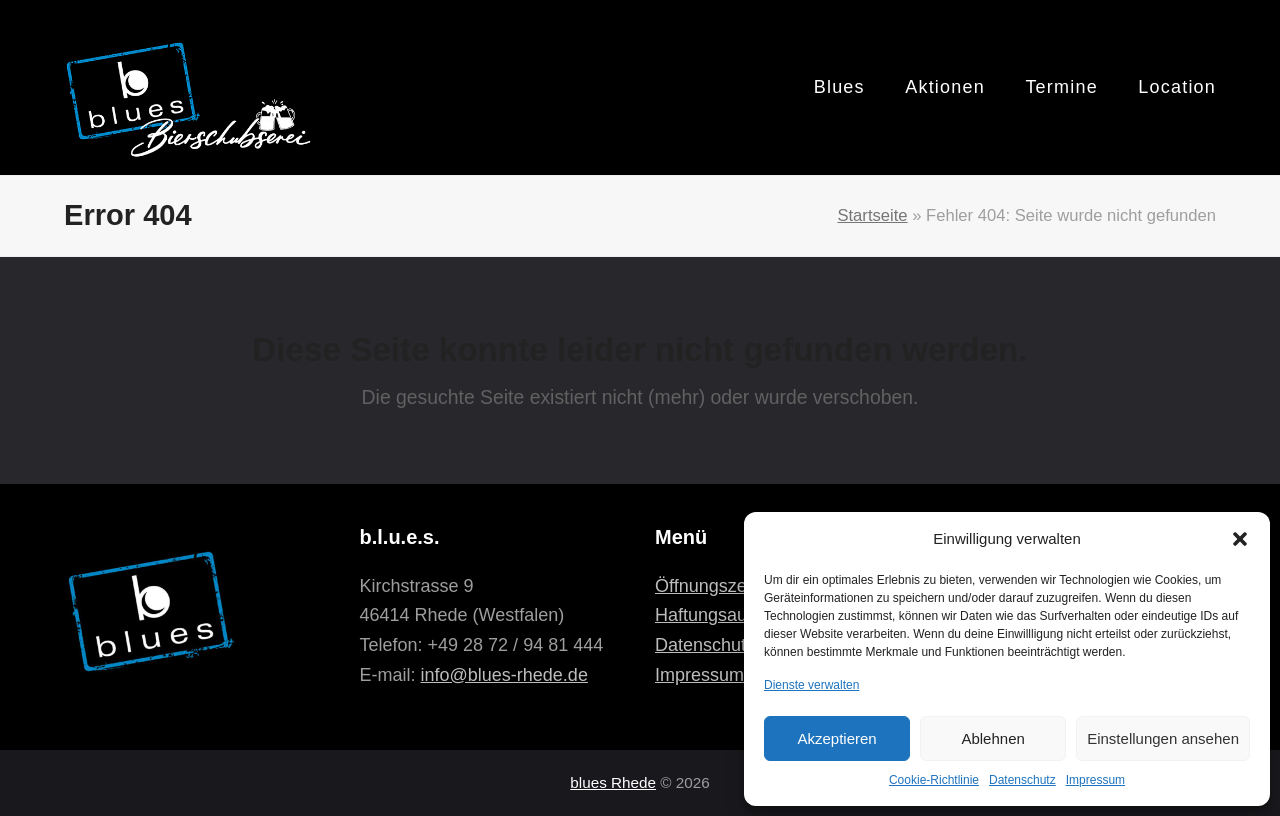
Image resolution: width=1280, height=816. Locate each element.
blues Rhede (613, 782)
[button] (1240, 539)
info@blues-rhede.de (504, 675)
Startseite (872, 215)
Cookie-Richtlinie (934, 780)
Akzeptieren (836, 738)
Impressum (1095, 780)
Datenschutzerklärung (742, 645)
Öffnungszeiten (715, 586)
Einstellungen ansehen (1163, 738)
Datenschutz (1022, 780)
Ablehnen (992, 738)
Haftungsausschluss (735, 615)
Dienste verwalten (811, 685)
